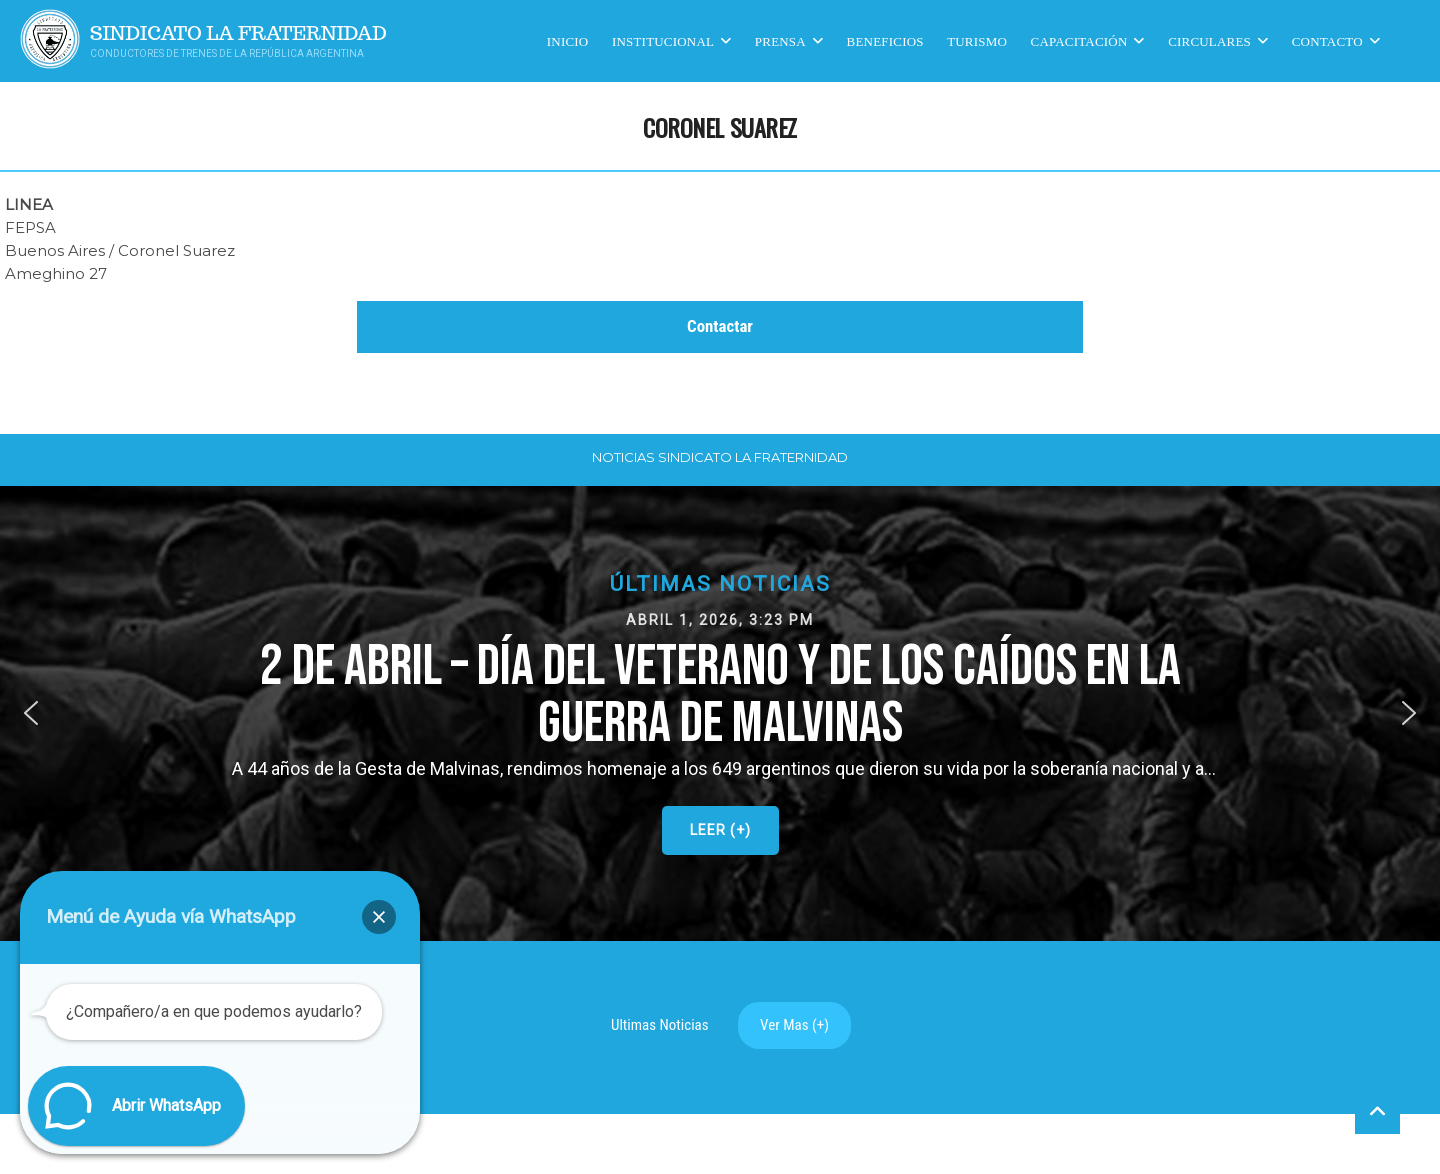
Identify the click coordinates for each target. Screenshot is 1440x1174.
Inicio (568, 40)
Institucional (663, 40)
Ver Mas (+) (794, 1025)
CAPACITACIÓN (1079, 40)
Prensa (780, 40)
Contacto (1327, 40)
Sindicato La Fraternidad (238, 33)
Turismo (977, 40)
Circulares (1209, 40)
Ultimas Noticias (660, 1025)
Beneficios (885, 40)
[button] (720, 713)
